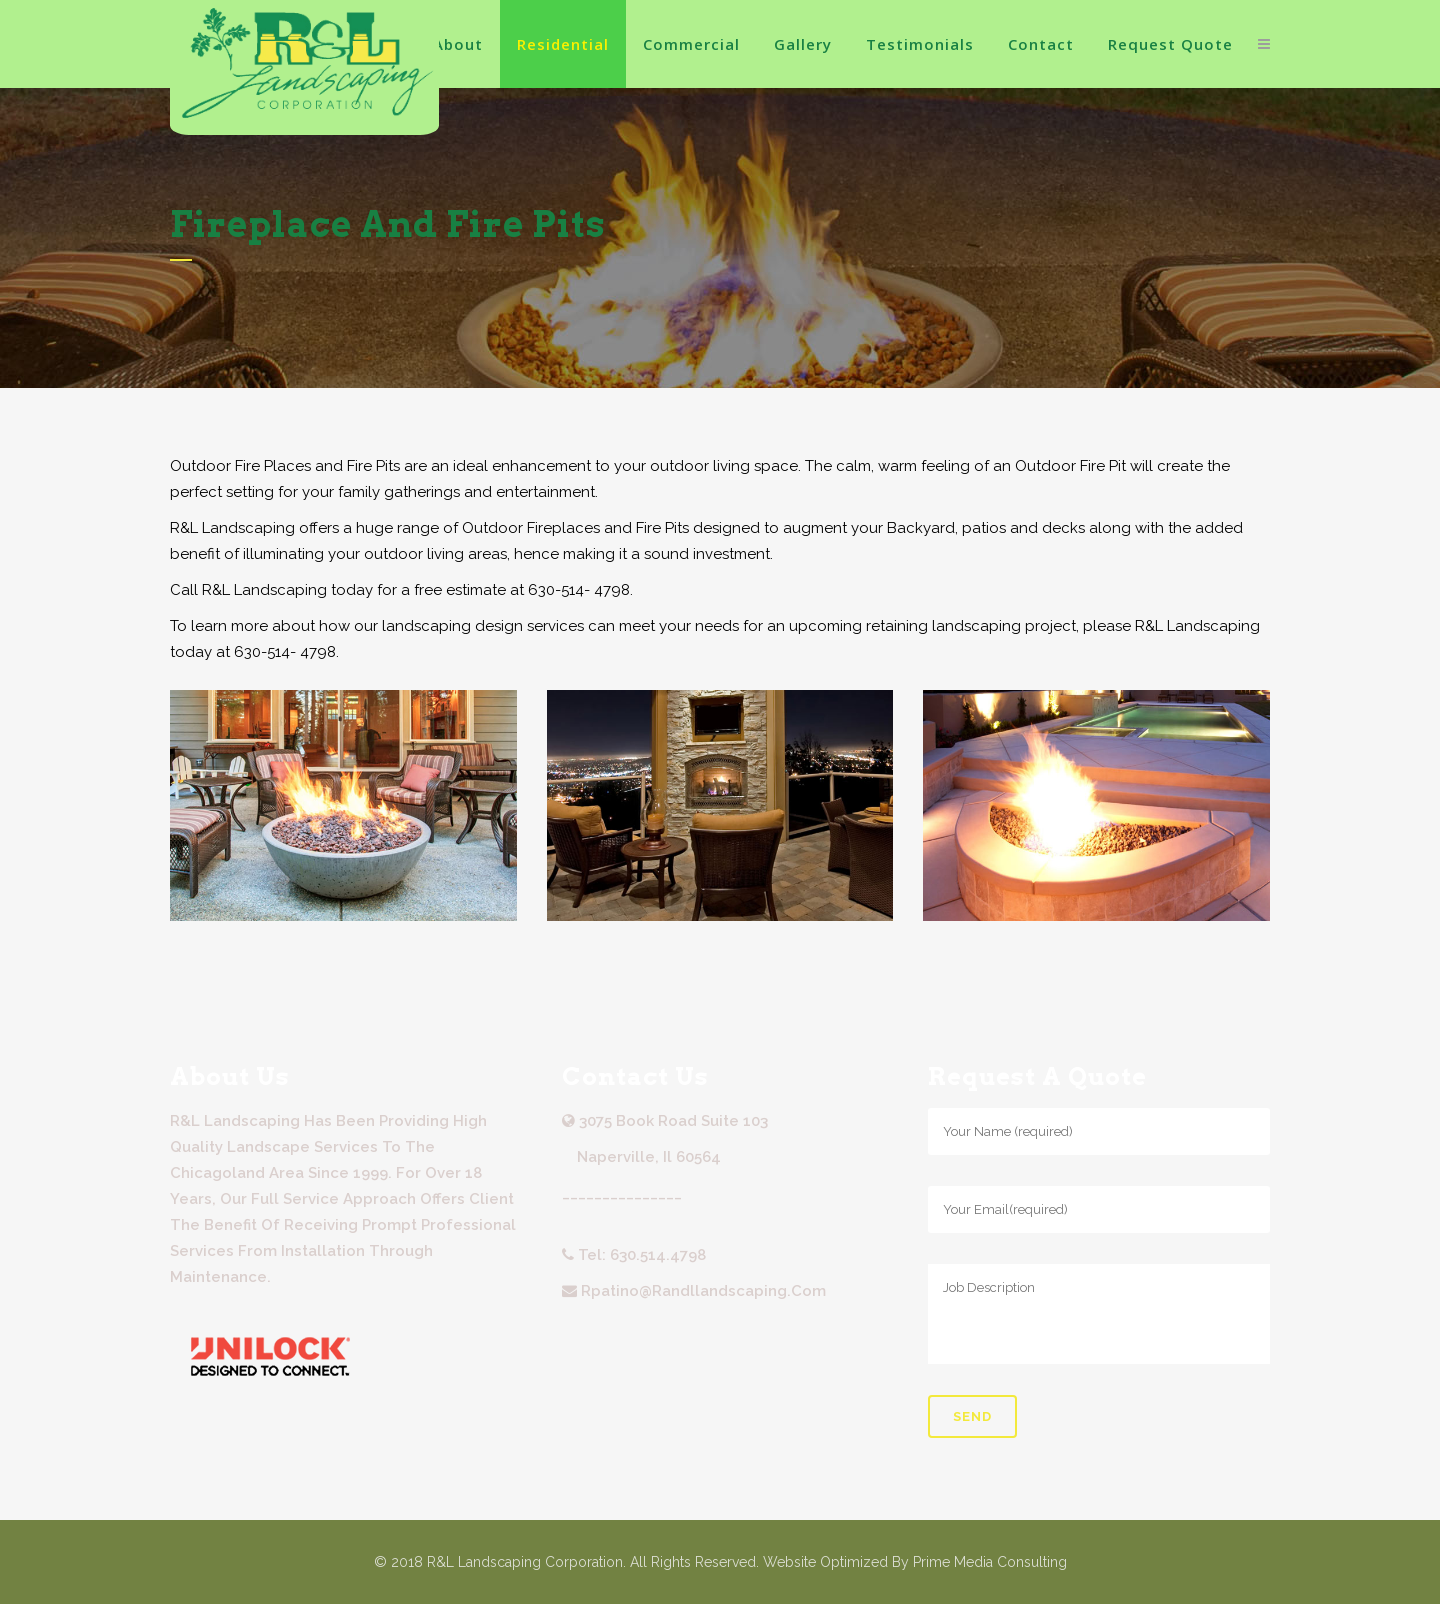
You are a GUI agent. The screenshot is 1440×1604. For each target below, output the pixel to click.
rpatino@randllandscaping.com (703, 1291)
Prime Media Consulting (990, 1562)
